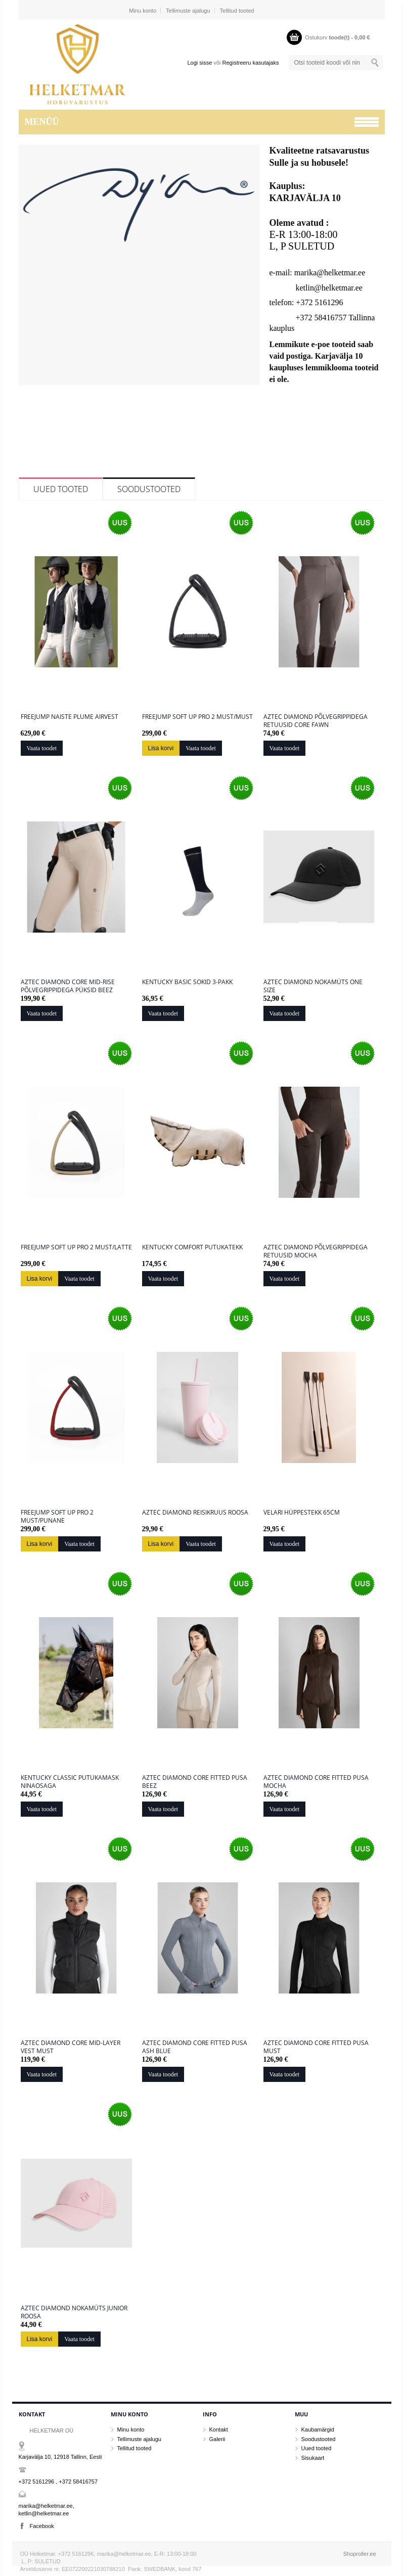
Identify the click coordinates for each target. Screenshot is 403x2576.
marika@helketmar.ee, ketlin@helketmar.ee (46, 2509)
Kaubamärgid (317, 2429)
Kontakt (218, 2429)
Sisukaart (313, 2458)
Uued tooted (60, 489)
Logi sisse (199, 63)
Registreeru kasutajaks (250, 63)
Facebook (42, 2526)
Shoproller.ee (359, 2554)
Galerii (217, 2439)
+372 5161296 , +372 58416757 (58, 2481)
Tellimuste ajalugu (188, 11)
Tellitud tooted (237, 11)
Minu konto (142, 11)
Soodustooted (149, 489)
